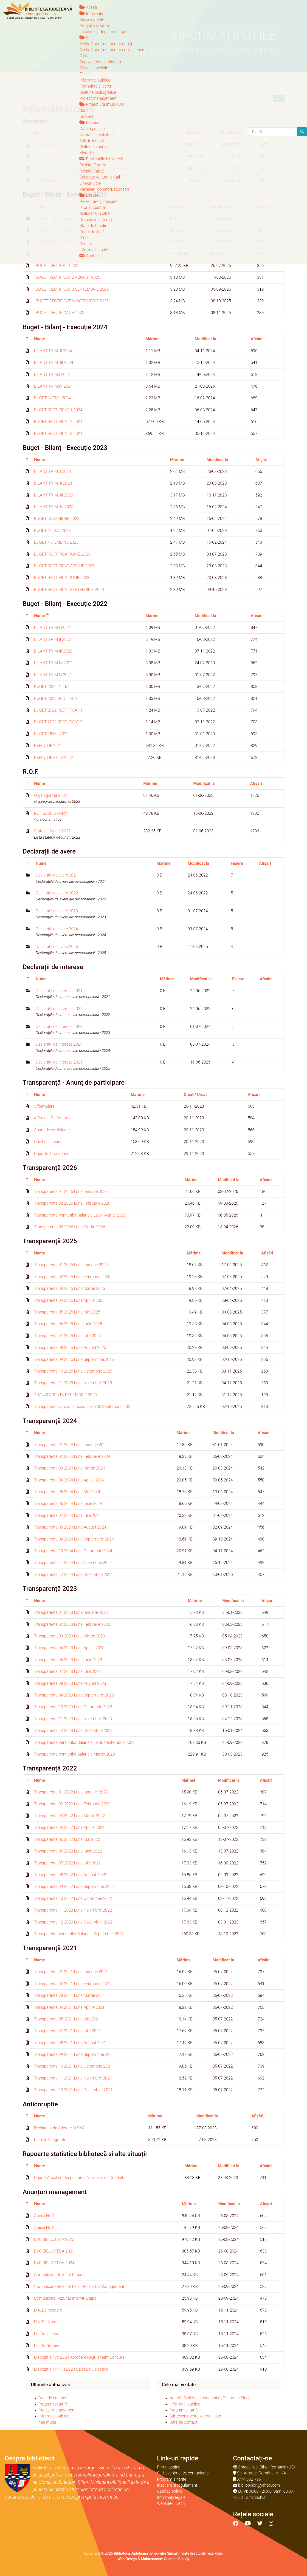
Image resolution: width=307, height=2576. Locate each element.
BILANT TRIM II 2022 (52, 639)
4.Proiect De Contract (53, 1118)
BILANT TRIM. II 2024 (53, 351)
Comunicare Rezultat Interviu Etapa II (67, 2298)
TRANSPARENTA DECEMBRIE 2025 (65, 1395)
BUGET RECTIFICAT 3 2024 (58, 433)
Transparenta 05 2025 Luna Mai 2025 (67, 1312)
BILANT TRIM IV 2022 (53, 663)
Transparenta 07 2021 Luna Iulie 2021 (67, 2030)
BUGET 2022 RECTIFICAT (56, 698)
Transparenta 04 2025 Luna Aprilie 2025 (69, 1300)
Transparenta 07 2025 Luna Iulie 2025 (67, 1335)
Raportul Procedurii (51, 1153)
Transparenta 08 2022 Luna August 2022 (70, 1874)
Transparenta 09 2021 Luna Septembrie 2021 (74, 2054)
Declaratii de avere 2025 (57, 946)
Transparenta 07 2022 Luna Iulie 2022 (67, 1863)
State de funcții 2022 (52, 831)
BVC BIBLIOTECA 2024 (54, 2263)
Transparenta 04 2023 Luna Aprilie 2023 (69, 1647)
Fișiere (237, 863)
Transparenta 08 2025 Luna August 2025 (70, 1347)
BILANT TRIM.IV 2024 (53, 386)
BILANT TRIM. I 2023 (52, 471)
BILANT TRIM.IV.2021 (53, 674)
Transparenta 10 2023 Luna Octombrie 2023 (73, 1707)
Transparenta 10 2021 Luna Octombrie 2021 (73, 2066)
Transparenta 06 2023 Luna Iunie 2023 (68, 1659)
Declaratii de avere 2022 (57, 893)
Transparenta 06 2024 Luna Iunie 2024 (68, 1503)
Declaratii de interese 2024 (59, 1044)
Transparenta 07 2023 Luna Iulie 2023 (67, 1671)
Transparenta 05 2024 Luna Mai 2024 (67, 1491)
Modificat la (205, 339)
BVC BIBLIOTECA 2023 (54, 2251)
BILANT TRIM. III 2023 (53, 495)
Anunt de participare (52, 1130)
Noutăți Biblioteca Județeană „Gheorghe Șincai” (211, 2398)
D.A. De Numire (47, 2322)
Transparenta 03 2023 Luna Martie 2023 (69, 1636)
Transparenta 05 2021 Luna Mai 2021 (67, 2019)
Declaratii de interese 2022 (59, 1008)
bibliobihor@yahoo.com (259, 2485)
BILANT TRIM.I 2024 (52, 374)
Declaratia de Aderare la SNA (59, 2128)
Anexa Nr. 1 (44, 2215)
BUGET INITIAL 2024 (52, 398)
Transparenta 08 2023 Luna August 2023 (70, 1683)
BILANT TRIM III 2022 (53, 651)
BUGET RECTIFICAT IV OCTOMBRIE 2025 (72, 301)
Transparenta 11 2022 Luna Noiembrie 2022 (73, 1910)
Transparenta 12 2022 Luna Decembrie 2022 (73, 1922)
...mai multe (46, 2422)
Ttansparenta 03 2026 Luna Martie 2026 (69, 1227)
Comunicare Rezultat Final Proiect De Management (79, 2286)
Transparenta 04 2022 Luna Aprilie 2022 (69, 1827)
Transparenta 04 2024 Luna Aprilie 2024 (69, 1480)
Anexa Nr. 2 (44, 2227)
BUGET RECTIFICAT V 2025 (60, 312)
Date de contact (53, 2398)
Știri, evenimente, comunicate (195, 2416)
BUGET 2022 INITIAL (52, 686)
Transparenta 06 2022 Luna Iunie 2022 (68, 1851)
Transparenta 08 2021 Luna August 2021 (70, 2042)
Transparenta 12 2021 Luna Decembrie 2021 (73, 2090)
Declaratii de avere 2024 (57, 929)
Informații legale (171, 2497)
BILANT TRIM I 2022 (52, 627)
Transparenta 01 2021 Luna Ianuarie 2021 (71, 1971)
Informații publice (54, 2416)
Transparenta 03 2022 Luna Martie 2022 (69, 1815)
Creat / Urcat (195, 1094)
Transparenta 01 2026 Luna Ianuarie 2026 (71, 1191)
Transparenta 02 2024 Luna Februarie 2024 (72, 1456)
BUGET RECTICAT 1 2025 (58, 265)
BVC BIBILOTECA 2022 (54, 2239)
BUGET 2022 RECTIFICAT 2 (58, 722)
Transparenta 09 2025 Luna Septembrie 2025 (74, 1359)
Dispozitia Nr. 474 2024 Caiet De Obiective (71, 2369)
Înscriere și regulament (177, 2485)
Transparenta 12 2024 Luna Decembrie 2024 (73, 1574)
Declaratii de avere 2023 (57, 911)
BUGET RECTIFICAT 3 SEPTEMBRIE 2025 (72, 289)
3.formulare (44, 1106)
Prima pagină (168, 2467)
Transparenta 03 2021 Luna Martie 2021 (69, 1995)
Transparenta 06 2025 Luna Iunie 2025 (68, 1324)
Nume (39, 339)
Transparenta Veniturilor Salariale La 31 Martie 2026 (80, 1215)
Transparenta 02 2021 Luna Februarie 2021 (72, 1983)
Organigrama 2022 (50, 795)
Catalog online (169, 2491)
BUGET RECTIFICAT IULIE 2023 (61, 577)
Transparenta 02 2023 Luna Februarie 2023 (72, 1624)
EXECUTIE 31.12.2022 (53, 757)
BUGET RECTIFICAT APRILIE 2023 (64, 566)
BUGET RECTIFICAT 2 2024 (58, 421)
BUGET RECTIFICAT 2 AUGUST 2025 (68, 277)
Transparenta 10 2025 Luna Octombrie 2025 (73, 1371)
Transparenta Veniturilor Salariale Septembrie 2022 (79, 1934)
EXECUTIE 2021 (48, 745)
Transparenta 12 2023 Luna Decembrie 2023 (73, 1730)
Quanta (170, 2559)
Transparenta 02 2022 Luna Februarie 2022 (72, 1804)
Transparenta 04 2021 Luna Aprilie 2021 (69, 2007)
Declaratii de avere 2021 (57, 875)
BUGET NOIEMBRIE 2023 (56, 542)
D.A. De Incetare (48, 2310)
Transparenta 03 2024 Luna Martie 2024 (69, 1468)
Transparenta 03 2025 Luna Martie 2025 (69, 1288)
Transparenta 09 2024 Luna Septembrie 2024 (74, 1539)
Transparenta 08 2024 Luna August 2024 (70, 1527)
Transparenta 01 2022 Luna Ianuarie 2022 (71, 1792)
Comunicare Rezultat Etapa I (59, 2274)
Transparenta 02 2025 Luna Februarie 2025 (72, 1276)
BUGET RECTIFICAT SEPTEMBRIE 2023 (69, 589)
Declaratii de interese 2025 (59, 1062)
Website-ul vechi (171, 2503)
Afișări (257, 339)
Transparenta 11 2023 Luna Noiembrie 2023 (73, 1718)
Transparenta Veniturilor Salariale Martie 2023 (74, 1754)
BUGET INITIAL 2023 (52, 530)
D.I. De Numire (46, 2345)
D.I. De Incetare (47, 2334)
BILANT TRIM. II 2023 (53, 483)
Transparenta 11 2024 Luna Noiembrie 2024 (73, 1562)
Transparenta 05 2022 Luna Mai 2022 (67, 1839)
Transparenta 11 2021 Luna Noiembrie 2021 (73, 2078)
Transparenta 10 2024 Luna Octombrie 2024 (73, 1551)
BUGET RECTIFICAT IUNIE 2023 (62, 554)
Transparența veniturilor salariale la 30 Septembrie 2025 (83, 1406)
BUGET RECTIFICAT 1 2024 (58, 410)
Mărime (153, 339)
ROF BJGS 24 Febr (50, 813)
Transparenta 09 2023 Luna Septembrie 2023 (74, 1695)
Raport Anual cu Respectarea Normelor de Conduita (80, 2177)
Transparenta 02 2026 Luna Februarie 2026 (72, 1203)
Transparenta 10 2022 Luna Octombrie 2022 (73, 1898)
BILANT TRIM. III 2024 (53, 362)
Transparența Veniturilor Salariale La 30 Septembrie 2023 (84, 1742)
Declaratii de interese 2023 (59, 1026)
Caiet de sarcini (47, 1141)
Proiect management (57, 2410)
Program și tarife (53, 2404)
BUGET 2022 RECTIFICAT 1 (58, 710)
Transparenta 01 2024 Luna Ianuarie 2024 (71, 1444)
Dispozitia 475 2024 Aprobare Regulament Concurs (79, 2357)
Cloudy (183, 2559)
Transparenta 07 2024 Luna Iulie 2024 (67, 1515)
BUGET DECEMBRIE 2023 (56, 518)
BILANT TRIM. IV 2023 (53, 507)
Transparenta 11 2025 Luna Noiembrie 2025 (73, 1383)
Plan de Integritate (50, 2139)
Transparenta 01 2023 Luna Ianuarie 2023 (71, 1612)
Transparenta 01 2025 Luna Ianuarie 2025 (71, 1264)
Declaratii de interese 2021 (59, 990)
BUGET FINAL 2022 (51, 734)
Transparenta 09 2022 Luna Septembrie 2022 (74, 1886)
